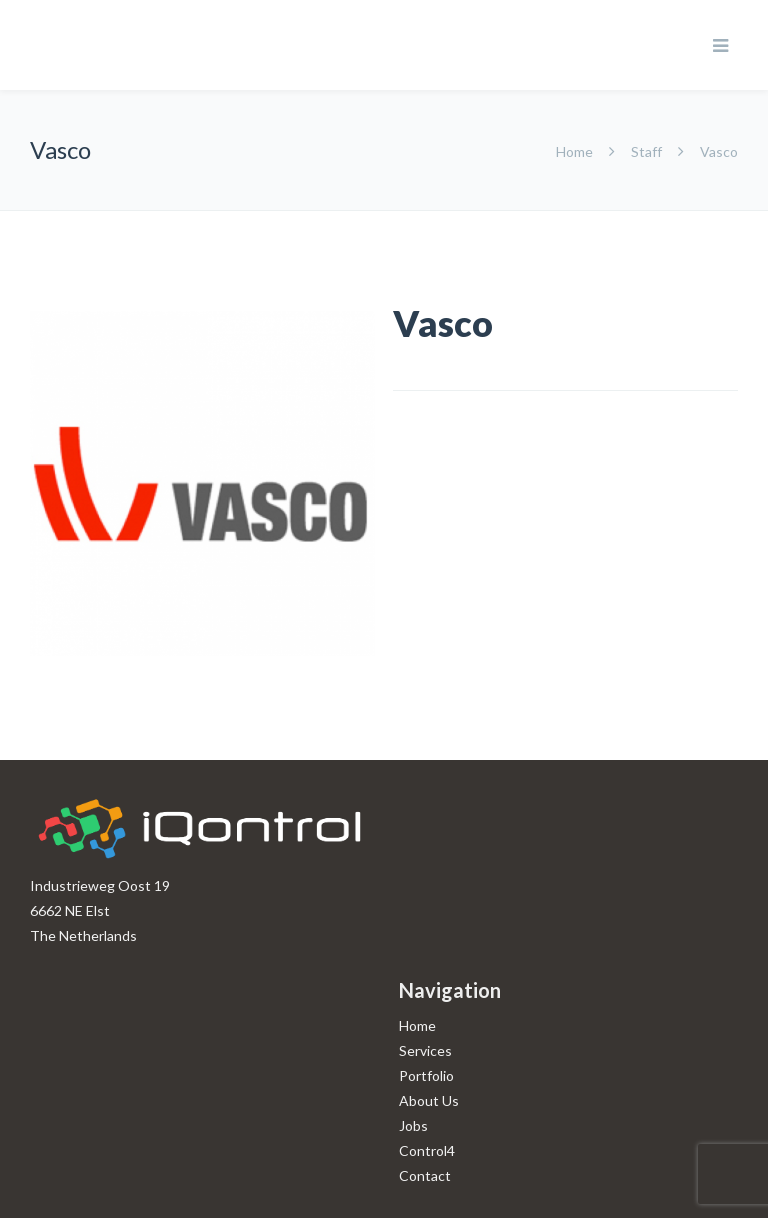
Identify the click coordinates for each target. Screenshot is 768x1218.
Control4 (427, 1150)
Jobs (413, 1125)
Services (425, 1050)
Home (576, 151)
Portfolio (426, 1075)
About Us (429, 1100)
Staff (646, 151)
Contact (425, 1175)
